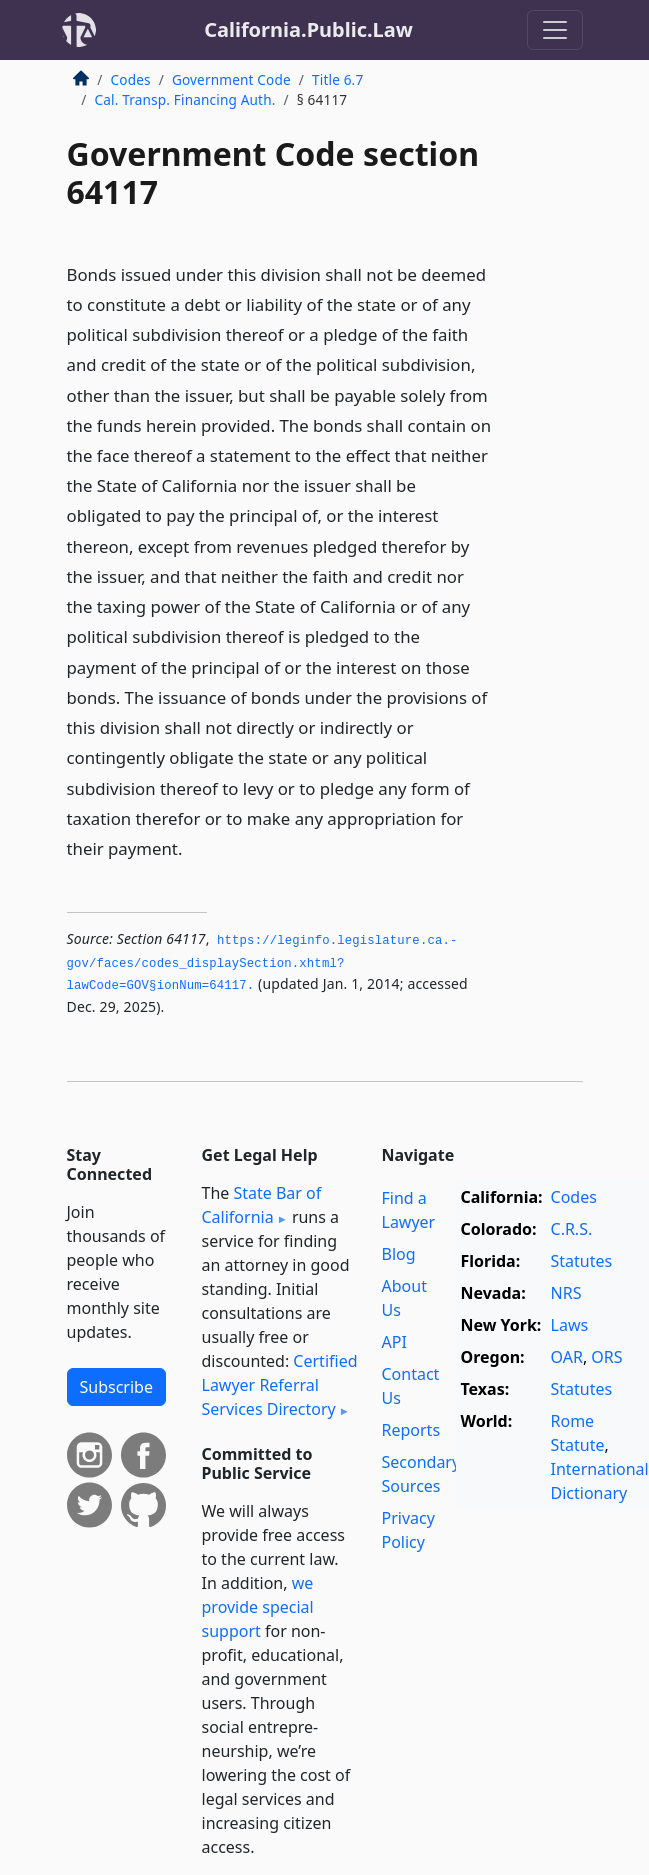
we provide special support (258, 1607)
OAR (567, 1357)
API (394, 1342)
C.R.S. (572, 1229)
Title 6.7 (337, 79)
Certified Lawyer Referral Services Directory (280, 1385)
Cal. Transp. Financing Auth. (185, 99)
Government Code (231, 79)
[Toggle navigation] (555, 30)
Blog (399, 1254)
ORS (606, 1357)
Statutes (582, 1261)
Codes (131, 79)
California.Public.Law (308, 29)
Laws (570, 1325)
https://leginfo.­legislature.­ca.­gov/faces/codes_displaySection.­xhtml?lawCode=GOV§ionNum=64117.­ (262, 963)
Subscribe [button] (116, 1387)
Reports (411, 1430)
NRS (566, 1293)
